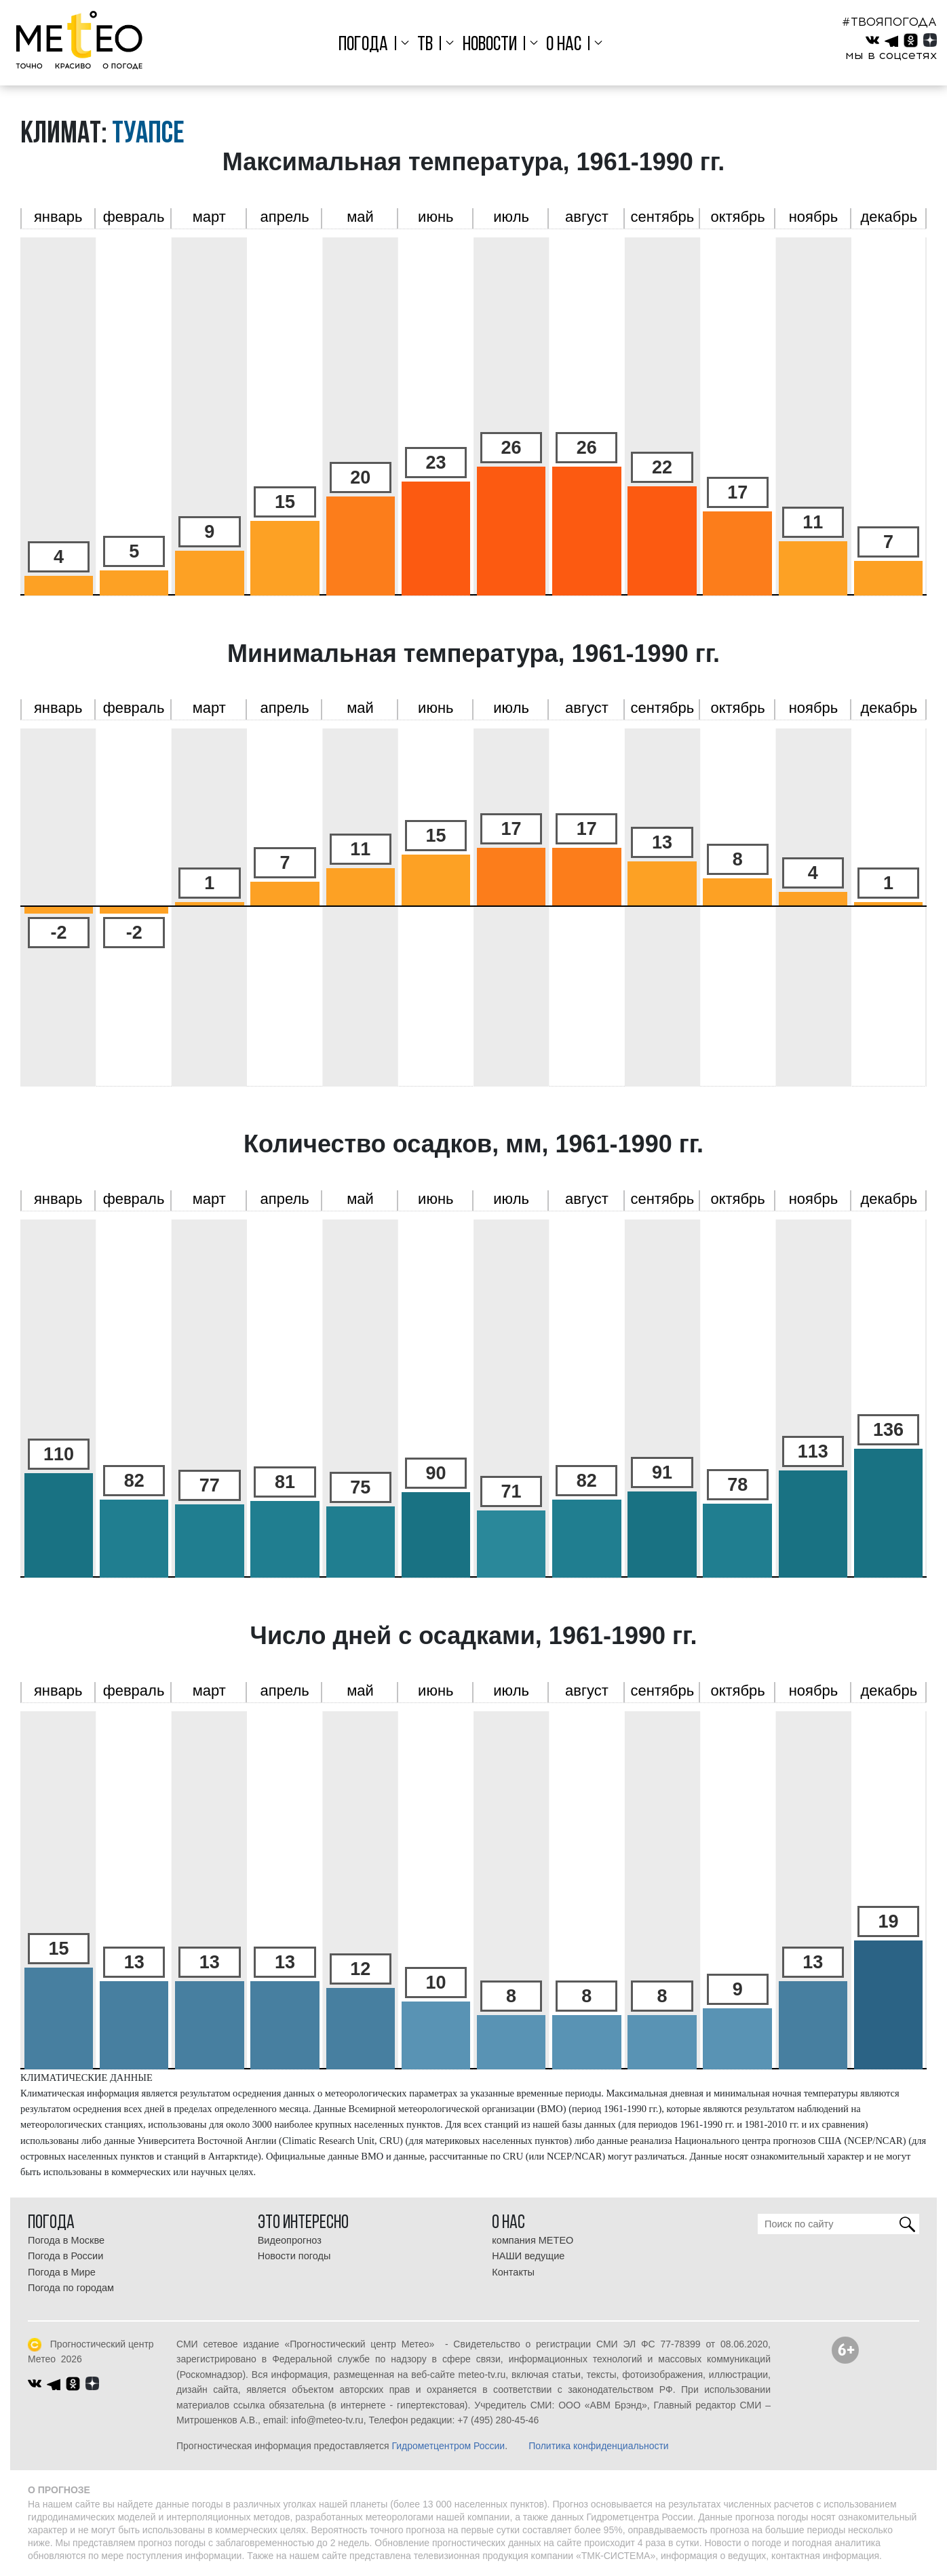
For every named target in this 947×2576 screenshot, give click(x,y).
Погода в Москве (66, 2240)
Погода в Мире (62, 2272)
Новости (490, 45)
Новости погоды (294, 2255)
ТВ (425, 45)
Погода (363, 45)
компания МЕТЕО (532, 2240)
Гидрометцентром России (448, 2445)
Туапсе (148, 134)
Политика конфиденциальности (598, 2445)
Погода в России (65, 2255)
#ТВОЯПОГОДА (889, 21)
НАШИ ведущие (528, 2255)
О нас (563, 45)
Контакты (513, 2272)
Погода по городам (71, 2287)
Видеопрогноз (290, 2240)
